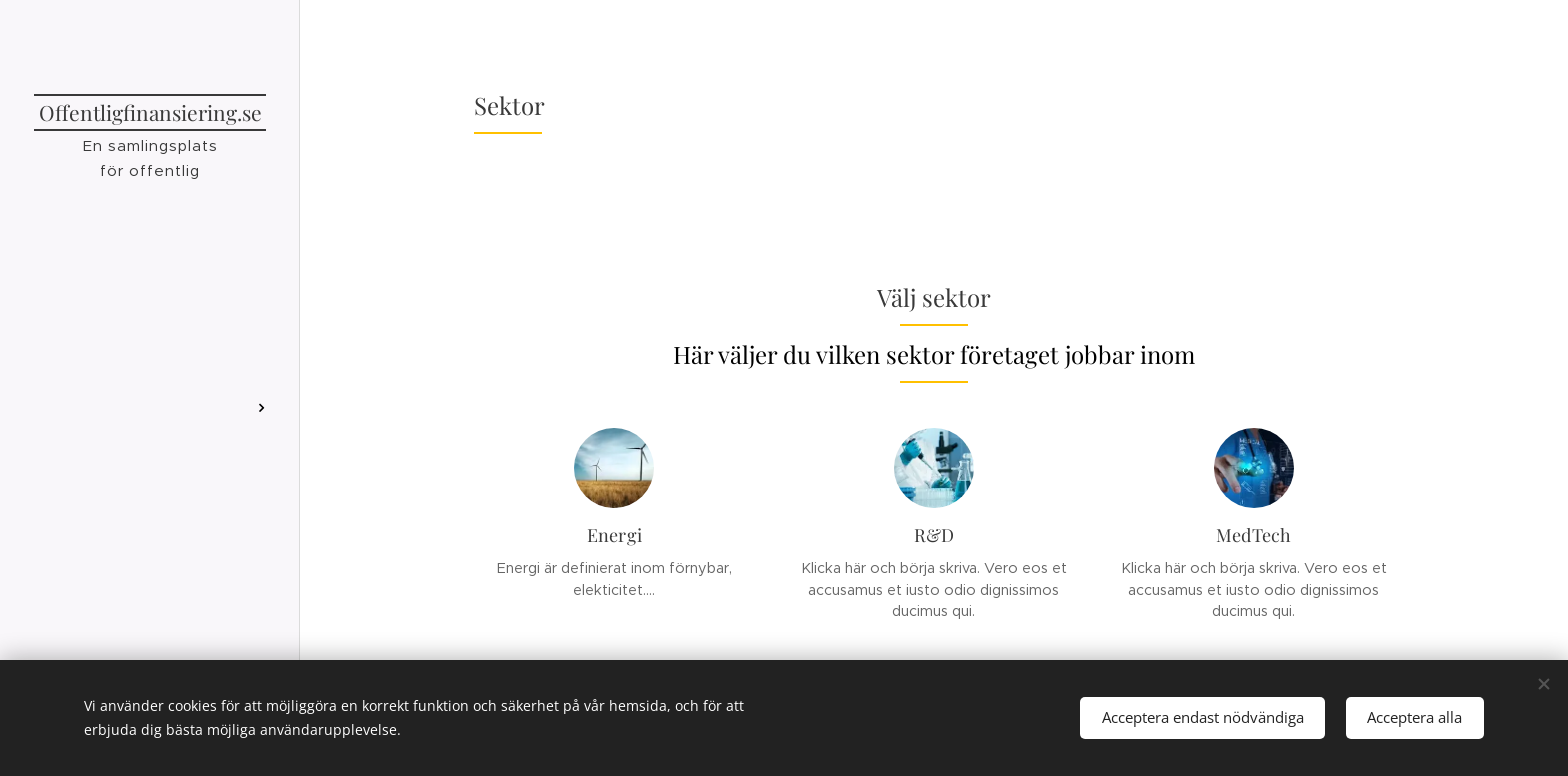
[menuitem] (150, 385)
